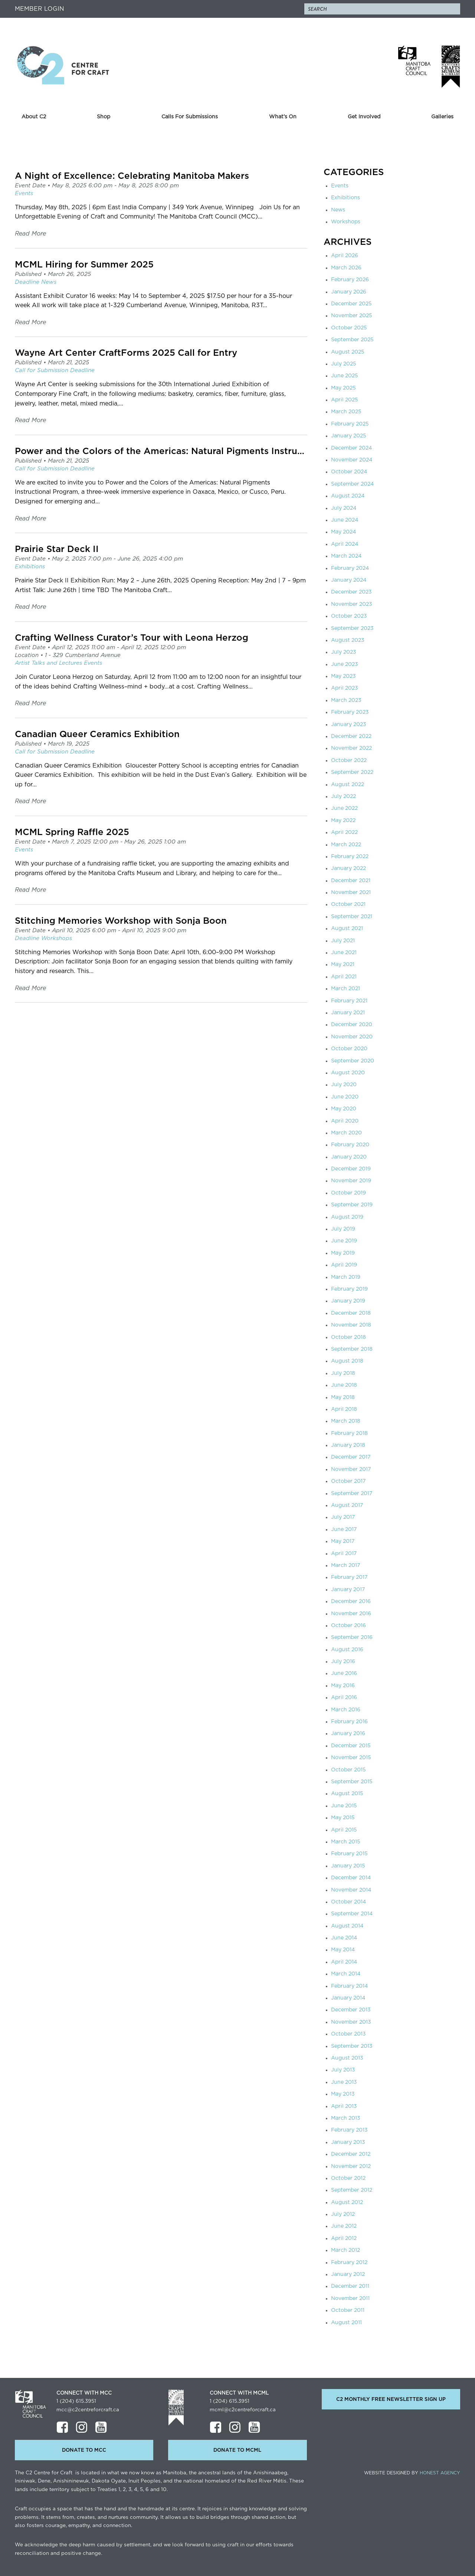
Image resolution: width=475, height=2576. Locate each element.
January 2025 (348, 435)
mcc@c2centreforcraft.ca (87, 2409)
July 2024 (343, 508)
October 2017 (348, 1481)
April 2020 (344, 1121)
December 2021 (350, 880)
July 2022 (343, 796)
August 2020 (348, 1072)
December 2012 (350, 2154)
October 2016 (348, 1625)
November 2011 (350, 2298)
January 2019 (348, 1301)
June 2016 (344, 1673)
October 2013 (348, 2034)
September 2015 (352, 1781)
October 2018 (348, 1337)
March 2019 (345, 1277)
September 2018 (352, 1349)
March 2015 (345, 1841)
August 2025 (347, 352)
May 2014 (343, 1949)
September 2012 (351, 2190)
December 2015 (351, 1745)
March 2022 (346, 844)
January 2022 (348, 868)
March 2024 (346, 556)
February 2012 (349, 2262)
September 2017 (351, 1493)
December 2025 (351, 303)
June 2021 (344, 952)
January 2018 (348, 1445)
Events (339, 185)
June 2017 (344, 1529)
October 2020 (349, 1048)
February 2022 (349, 856)
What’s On (283, 116)
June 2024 (344, 520)
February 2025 (350, 424)
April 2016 (344, 1697)
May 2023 (343, 676)
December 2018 (351, 1313)
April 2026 (344, 255)
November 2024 (351, 460)
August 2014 (347, 1926)
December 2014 (351, 1877)
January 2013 (348, 2142)
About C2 (34, 116)
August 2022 (347, 784)
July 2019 (343, 1229)
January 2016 (348, 1733)
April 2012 (344, 2238)
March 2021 (345, 988)
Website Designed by (412, 2473)
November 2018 (351, 1325)
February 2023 (350, 712)
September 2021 (351, 916)
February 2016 (349, 1721)
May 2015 (343, 1817)
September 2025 (352, 339)
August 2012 (347, 2202)
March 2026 (346, 267)
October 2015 (348, 1769)
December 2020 (351, 1024)
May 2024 (343, 532)
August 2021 (347, 928)
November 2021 (351, 892)
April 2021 (344, 976)
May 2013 (343, 2094)
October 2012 (348, 2178)
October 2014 (348, 1902)
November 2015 (351, 1757)
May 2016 (343, 1685)
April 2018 (344, 1409)
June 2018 (344, 1385)
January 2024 (348, 580)
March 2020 (346, 1133)
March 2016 (345, 1709)
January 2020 (349, 1157)
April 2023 (344, 688)
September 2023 (352, 628)
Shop (103, 116)
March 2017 (345, 1565)
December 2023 (351, 592)
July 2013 (343, 2070)
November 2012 (351, 2166)
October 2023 (349, 616)
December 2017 (350, 1457)
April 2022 (344, 832)
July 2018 (343, 1373)
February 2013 (349, 2130)
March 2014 (345, 1974)
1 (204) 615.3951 (76, 2401)
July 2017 (343, 1517)
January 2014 (348, 1998)
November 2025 (351, 315)
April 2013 (344, 2106)
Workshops (345, 221)
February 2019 (349, 1289)
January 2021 (348, 1012)
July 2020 (344, 1084)
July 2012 (343, 2214)
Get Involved (364, 116)
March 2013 (345, 2118)
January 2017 (348, 1589)
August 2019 (347, 1217)
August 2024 (347, 496)
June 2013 (344, 2082)
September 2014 (352, 1913)
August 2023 (347, 640)
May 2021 (342, 964)
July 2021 (343, 940)
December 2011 (350, 2286)
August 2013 (347, 2058)
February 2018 (349, 1433)
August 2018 (347, 1361)
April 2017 (344, 1553)
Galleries (442, 116)
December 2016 (351, 1601)
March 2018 (345, 1421)
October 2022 (349, 760)
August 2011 (346, 2322)
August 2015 (347, 1793)
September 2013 (352, 2046)
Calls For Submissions (189, 116)
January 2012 (348, 2274)
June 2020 (344, 1097)
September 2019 (352, 1205)
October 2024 (349, 471)
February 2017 (349, 1577)
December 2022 (351, 736)
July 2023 (343, 652)
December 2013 (351, 2009)
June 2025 (344, 375)
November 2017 (351, 1469)
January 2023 (348, 724)
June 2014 (344, 1938)
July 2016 (343, 1661)
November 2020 (352, 1036)
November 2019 (351, 1180)
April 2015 (344, 1830)
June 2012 (344, 2226)
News (338, 210)
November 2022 (351, 748)
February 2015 (349, 1853)
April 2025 (344, 399)
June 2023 (344, 664)
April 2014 (344, 1962)
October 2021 (348, 904)
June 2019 (344, 1240)
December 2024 (351, 448)
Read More (30, 234)
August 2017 (347, 1505)
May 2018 (343, 1397)
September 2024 (352, 484)
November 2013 (351, 2022)
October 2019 (348, 1193)
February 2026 (350, 279)
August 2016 (347, 1649)
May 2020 (343, 1108)
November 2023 (351, 604)
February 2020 (350, 1144)
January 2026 (348, 292)
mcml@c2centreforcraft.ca (243, 2409)
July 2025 (343, 364)
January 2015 (348, 1866)
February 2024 (350, 568)
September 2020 (352, 1061)
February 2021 (349, 1000)
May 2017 (342, 1541)
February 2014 (349, 1986)
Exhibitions (345, 197)
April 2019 (344, 1265)
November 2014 (351, 1890)
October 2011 (347, 2310)
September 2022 (352, 772)
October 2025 (349, 328)
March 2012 (345, 2250)
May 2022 (343, 820)
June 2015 (344, 1805)
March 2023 (346, 700)
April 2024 (344, 544)
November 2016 (351, 1613)
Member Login (39, 9)
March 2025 (346, 411)
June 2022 (344, 808)
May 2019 (343, 1253)
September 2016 (352, 1637)
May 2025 (343, 388)
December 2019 (351, 1169)
